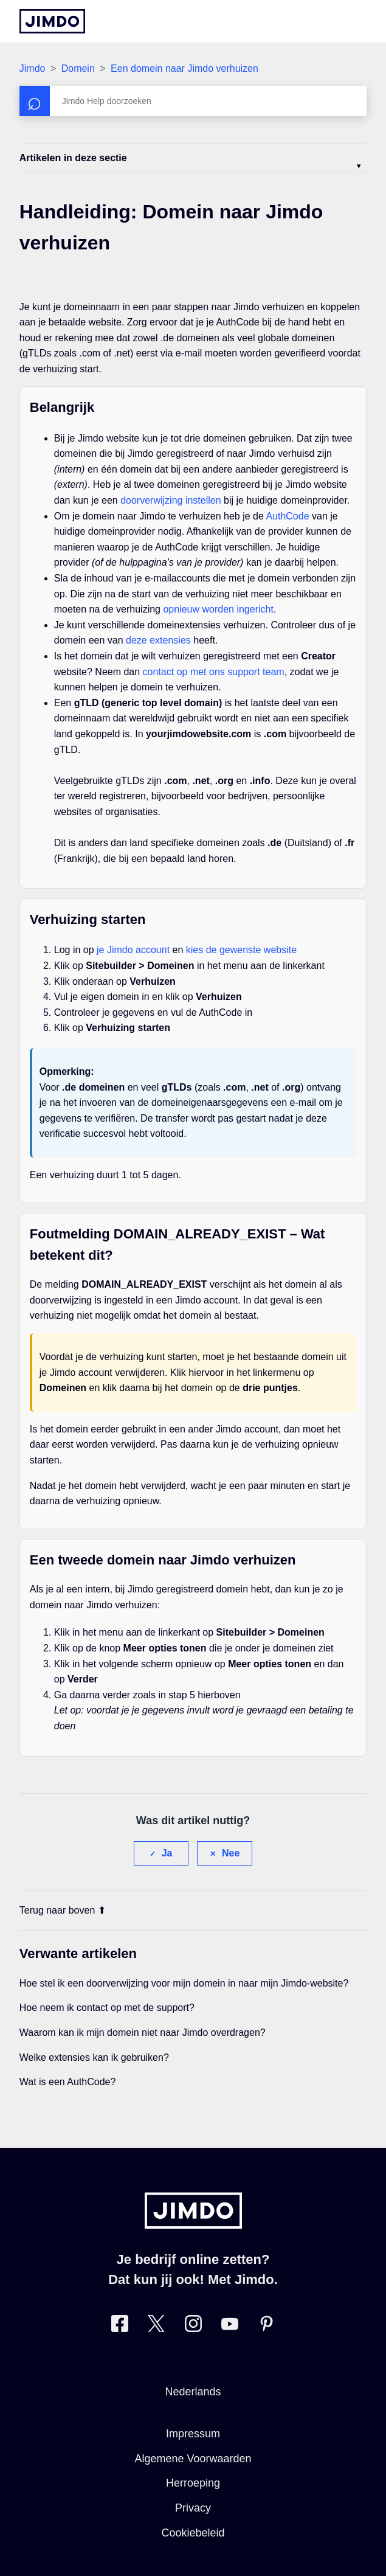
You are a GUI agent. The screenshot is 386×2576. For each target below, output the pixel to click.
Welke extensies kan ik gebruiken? (94, 2057)
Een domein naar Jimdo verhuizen (184, 68)
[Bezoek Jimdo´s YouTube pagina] (229, 2326)
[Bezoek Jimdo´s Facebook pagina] (119, 2326)
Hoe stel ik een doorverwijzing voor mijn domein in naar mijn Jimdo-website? (184, 1983)
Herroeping (193, 2483)
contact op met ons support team (213, 672)
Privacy (193, 2508)
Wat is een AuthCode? (67, 2082)
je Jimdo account (133, 950)
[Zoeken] (193, 101)
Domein (78, 68)
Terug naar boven (62, 1910)
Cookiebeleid (192, 2533)
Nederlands (193, 2392)
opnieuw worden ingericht (218, 609)
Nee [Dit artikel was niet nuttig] (231, 1853)
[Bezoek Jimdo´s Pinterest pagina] (266, 2326)
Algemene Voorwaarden (192, 2459)
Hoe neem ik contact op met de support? (107, 2007)
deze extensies (158, 640)
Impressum (193, 2434)
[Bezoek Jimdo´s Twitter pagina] (156, 2326)
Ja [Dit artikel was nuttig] (167, 1853)
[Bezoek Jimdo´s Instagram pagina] (193, 2326)
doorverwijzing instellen (170, 500)
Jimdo (32, 68)
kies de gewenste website (241, 950)
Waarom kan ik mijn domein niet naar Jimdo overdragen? (142, 2032)
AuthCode (287, 516)
